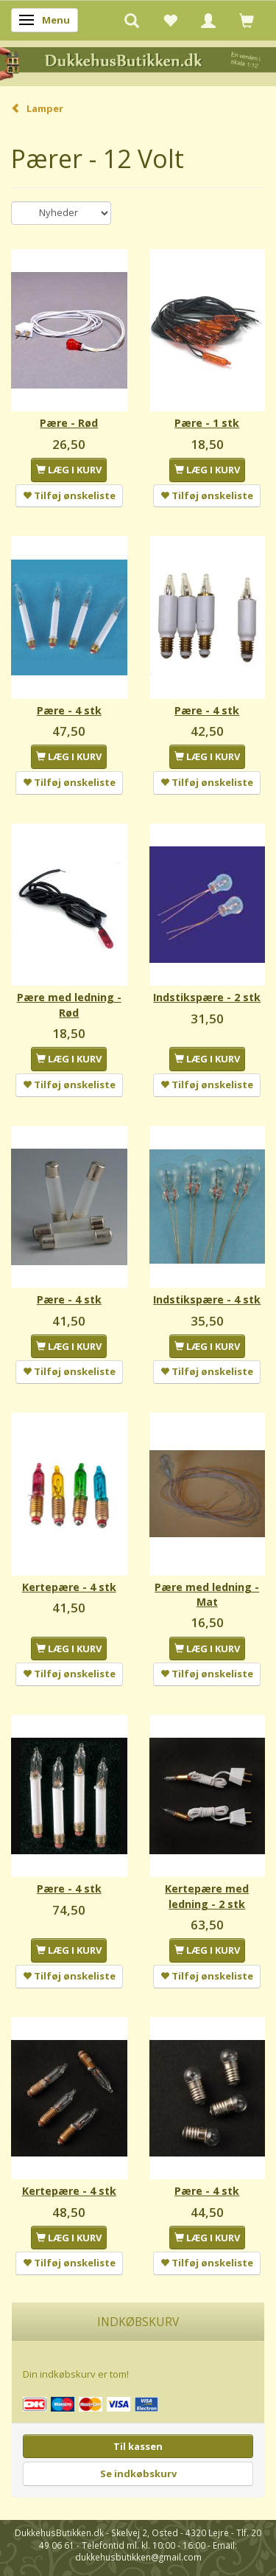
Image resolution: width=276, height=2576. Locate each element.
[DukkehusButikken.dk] (138, 62)
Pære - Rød (69, 423)
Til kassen (138, 2446)
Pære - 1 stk (206, 423)
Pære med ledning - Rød (69, 1004)
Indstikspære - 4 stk (207, 1299)
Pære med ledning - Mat (207, 1594)
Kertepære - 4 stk (69, 1587)
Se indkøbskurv (138, 2473)
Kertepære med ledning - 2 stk (207, 1895)
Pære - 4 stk (69, 710)
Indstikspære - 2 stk (207, 997)
